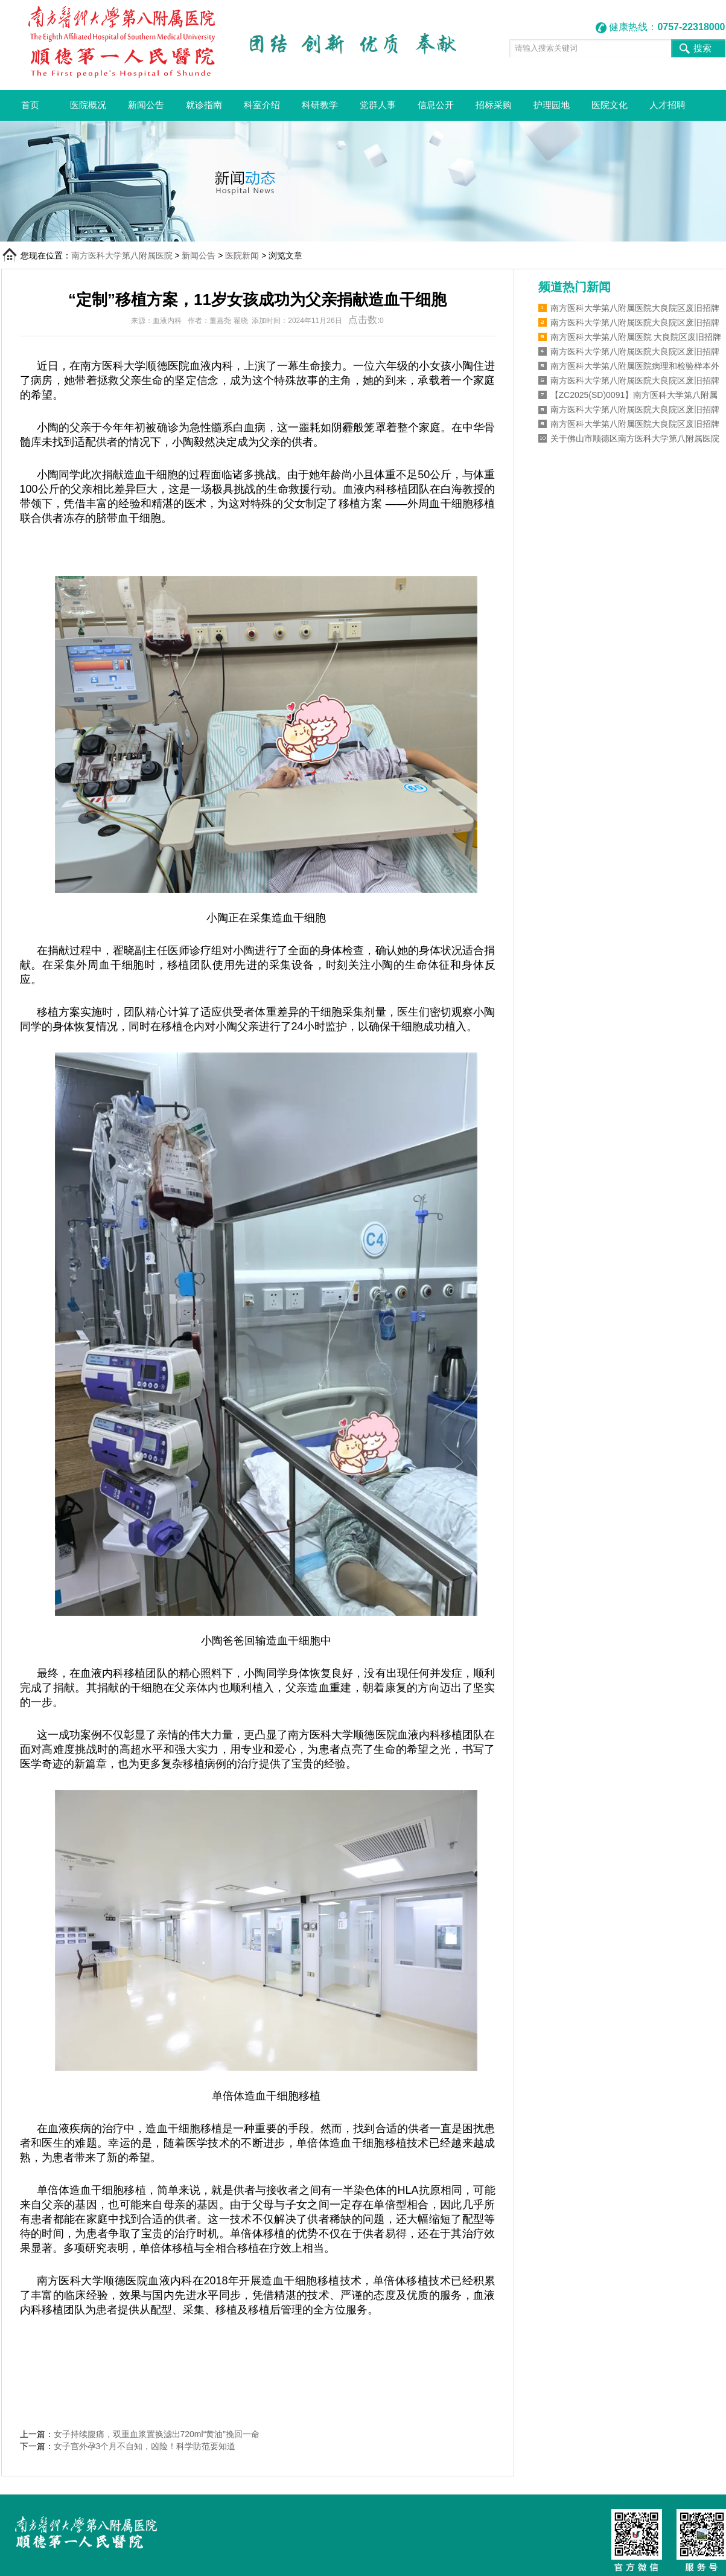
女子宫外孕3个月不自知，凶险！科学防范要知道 (145, 2446)
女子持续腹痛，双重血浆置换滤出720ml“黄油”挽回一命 (157, 2434)
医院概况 (88, 105)
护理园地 (551, 105)
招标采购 (494, 105)
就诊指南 (204, 105)
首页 (30, 105)
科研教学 (320, 105)
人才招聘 (667, 105)
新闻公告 (146, 105)
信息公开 (436, 105)
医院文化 (609, 105)
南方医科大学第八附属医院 (122, 255)
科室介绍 (262, 105)
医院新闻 (242, 255)
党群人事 (378, 105)
